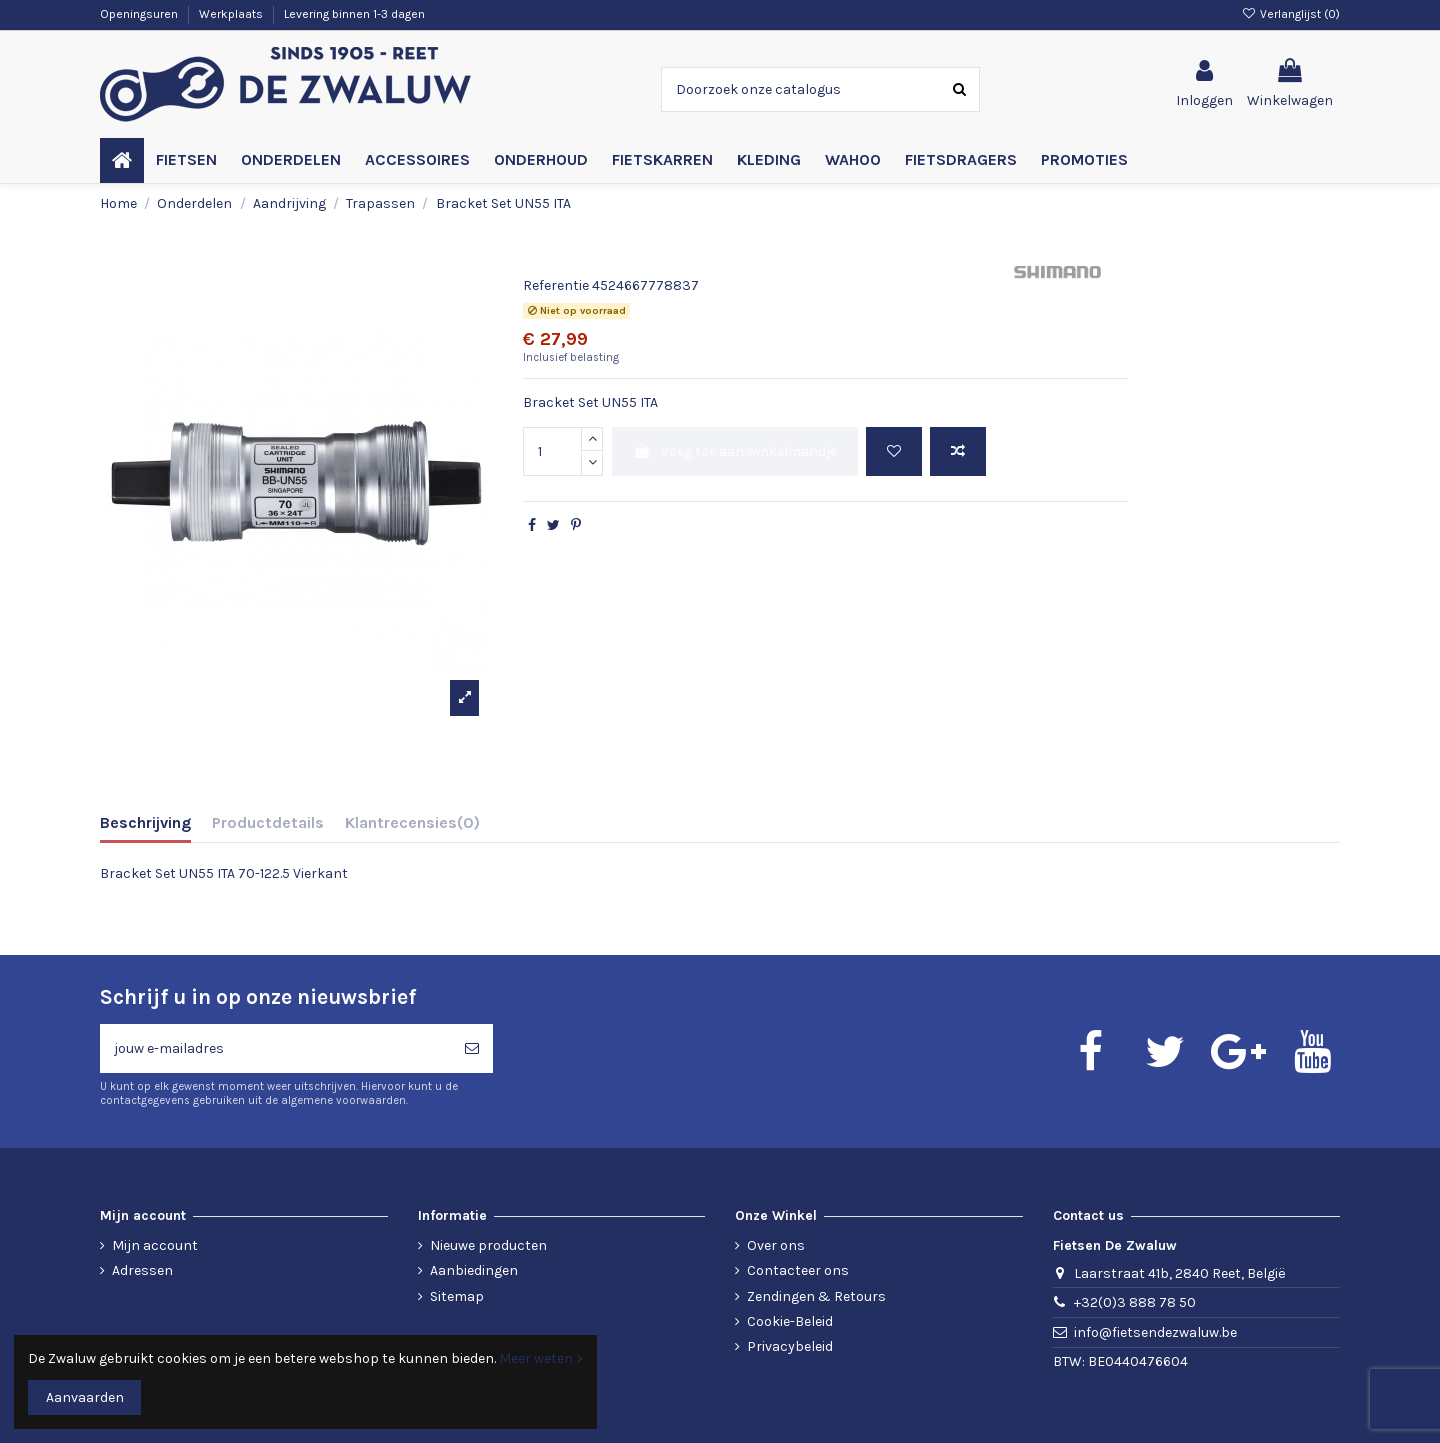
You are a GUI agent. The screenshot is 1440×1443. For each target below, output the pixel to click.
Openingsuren (140, 14)
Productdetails (268, 822)
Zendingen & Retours (816, 1296)
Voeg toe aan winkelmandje (735, 451)
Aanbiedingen (474, 1270)
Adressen (142, 1270)
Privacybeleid (790, 1346)
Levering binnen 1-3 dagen (354, 14)
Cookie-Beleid (790, 1321)
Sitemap (457, 1296)
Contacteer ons (798, 1270)
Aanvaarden (85, 1397)
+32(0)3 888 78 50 (1135, 1302)
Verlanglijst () (1291, 14)
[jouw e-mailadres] (275, 1048)
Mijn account (155, 1245)
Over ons (776, 1245)
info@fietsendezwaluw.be (1155, 1332)
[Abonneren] (472, 1048)
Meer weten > (541, 1358)
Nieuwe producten (488, 1245)
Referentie (556, 285)
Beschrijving (145, 822)
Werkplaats (232, 14)
